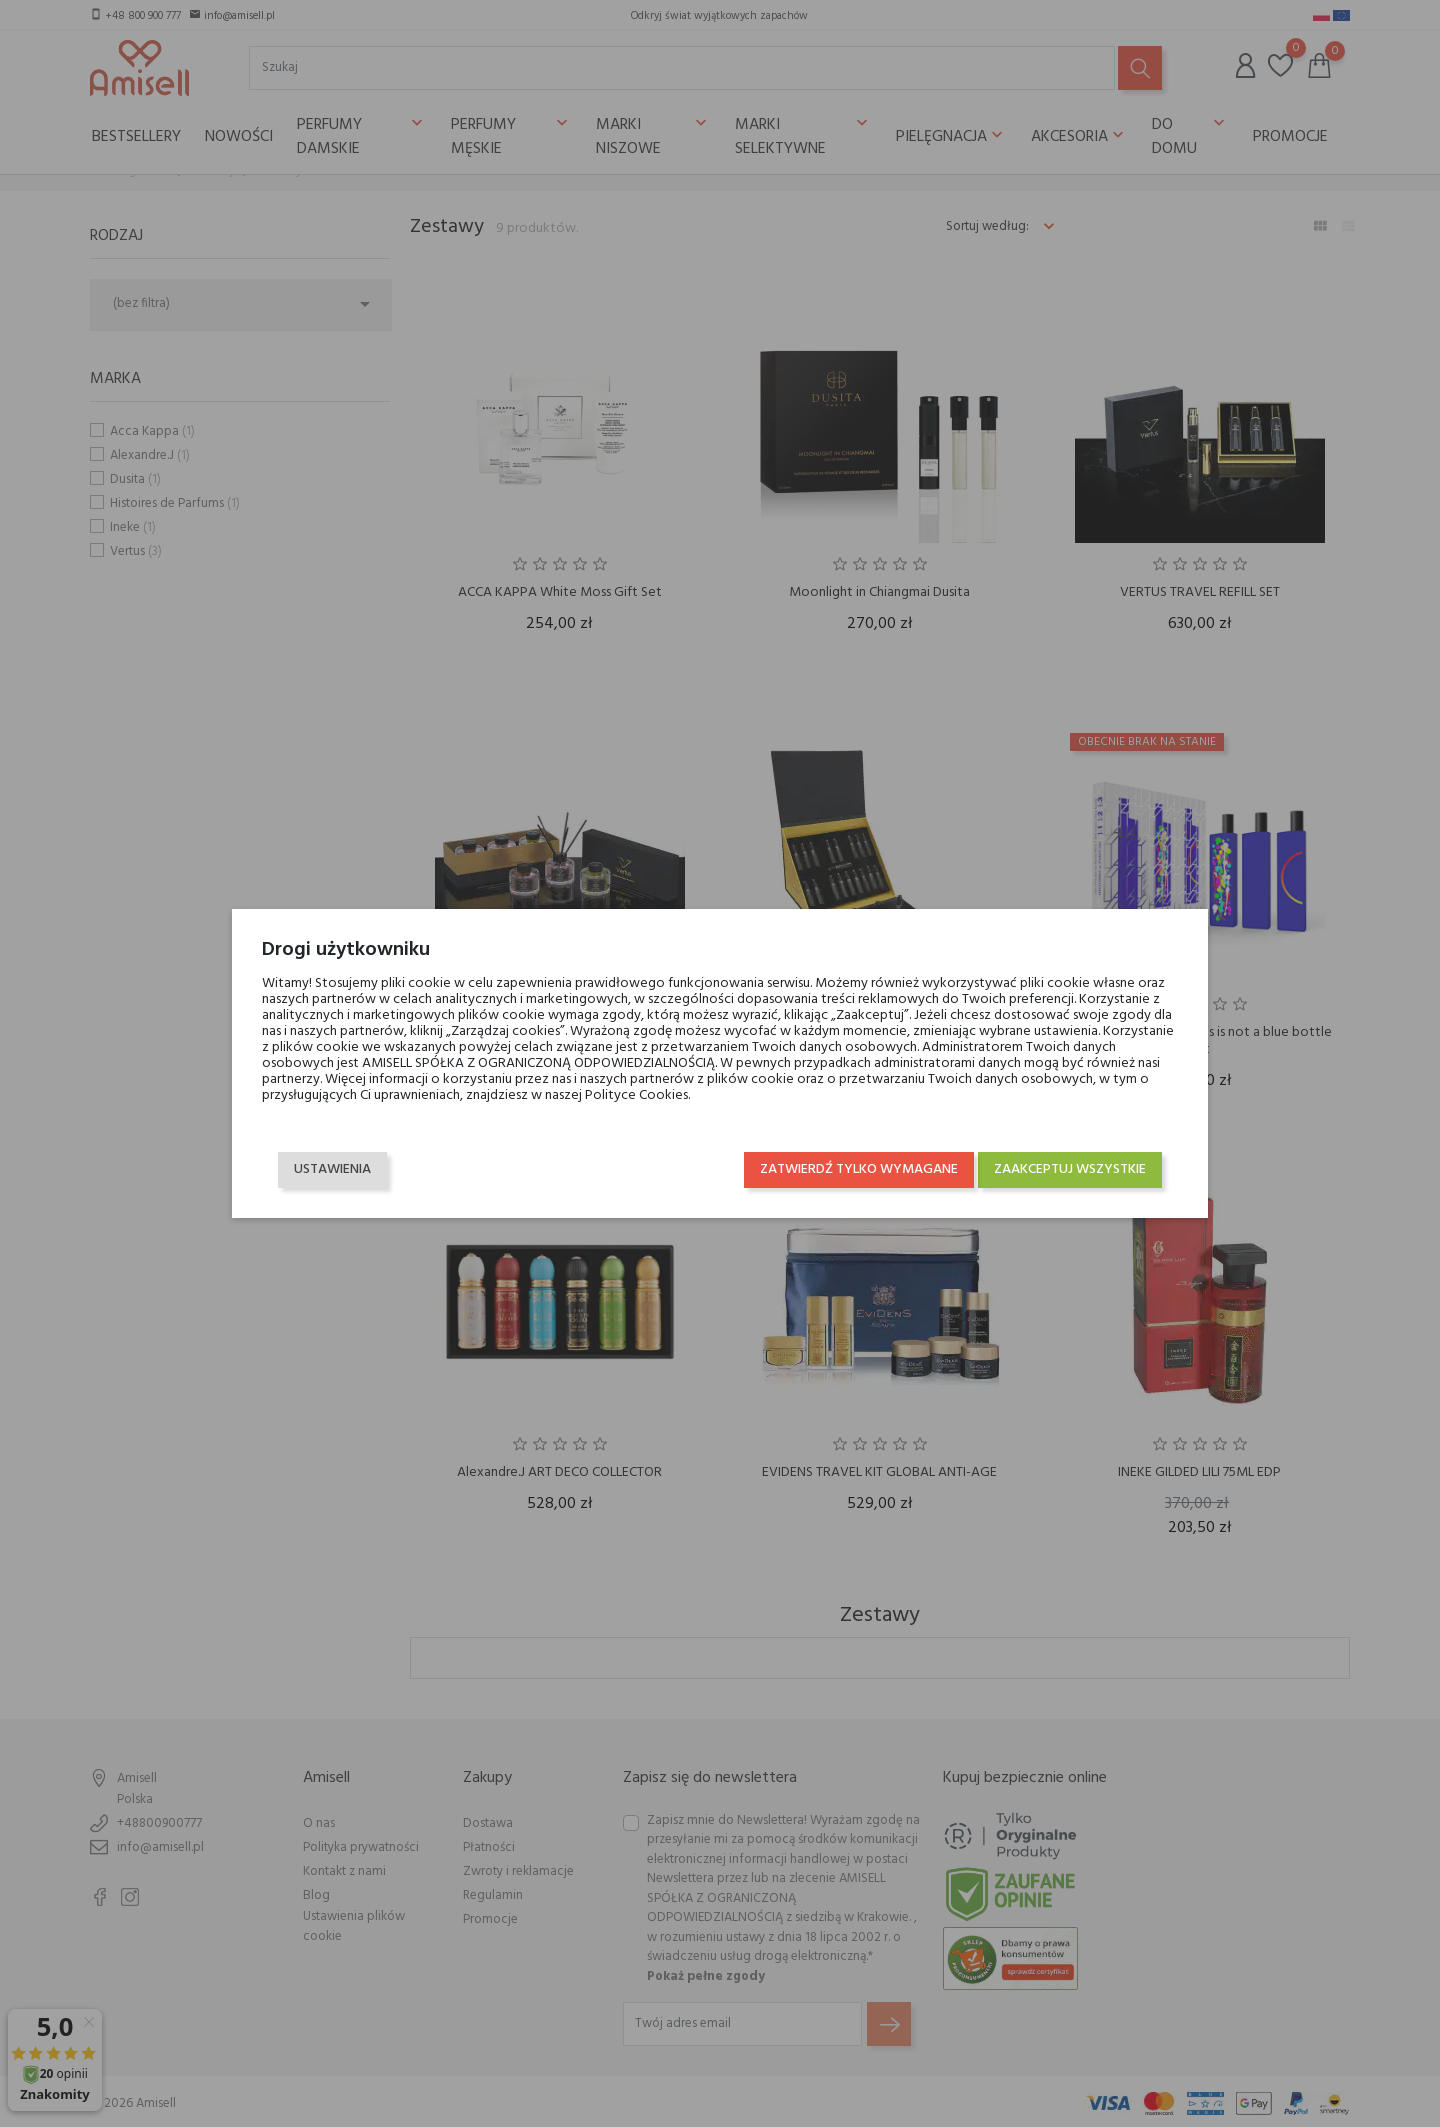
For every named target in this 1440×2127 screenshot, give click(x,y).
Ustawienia (332, 1169)
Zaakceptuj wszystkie (1070, 1169)
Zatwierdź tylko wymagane (859, 1169)
